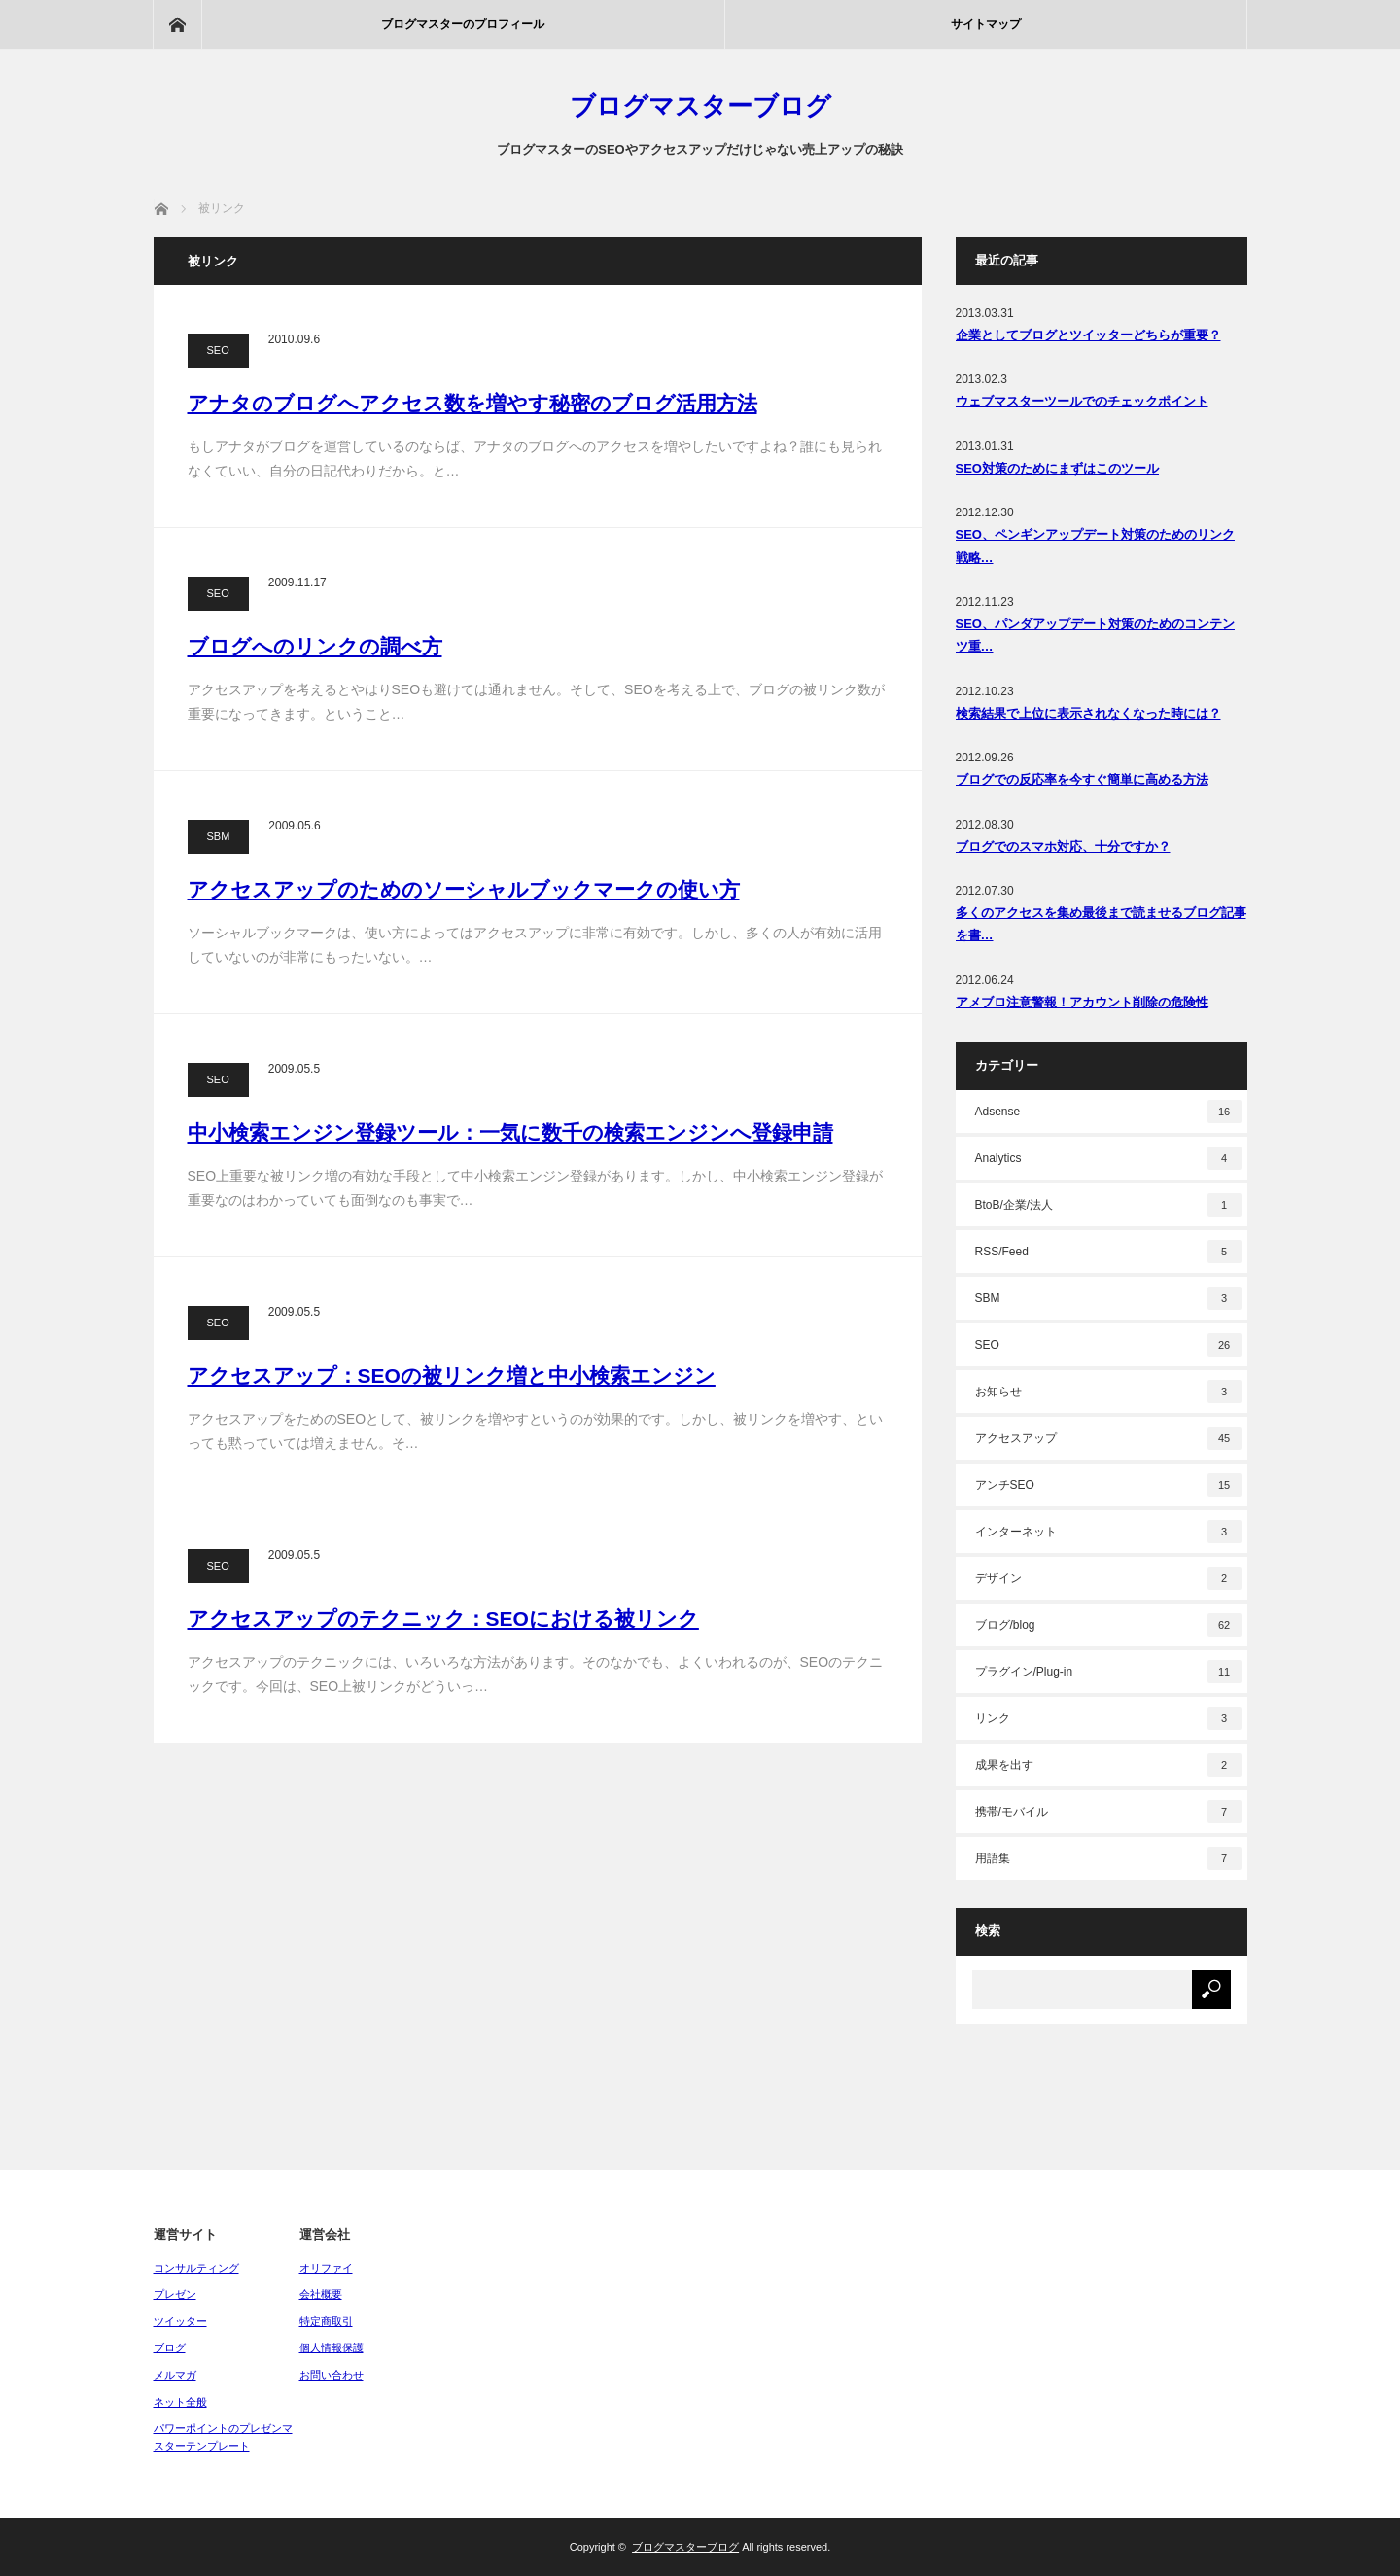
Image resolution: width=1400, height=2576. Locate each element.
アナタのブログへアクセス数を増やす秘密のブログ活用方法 (472, 403)
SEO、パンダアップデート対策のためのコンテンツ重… (1095, 635)
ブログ (170, 2347)
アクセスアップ (1108, 1438)
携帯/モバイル (1108, 1811)
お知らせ (1108, 1391)
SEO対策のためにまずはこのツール (1057, 468)
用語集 (1108, 1858)
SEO (218, 350)
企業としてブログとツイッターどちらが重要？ (1088, 335)
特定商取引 (326, 2321)
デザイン (1108, 1578)
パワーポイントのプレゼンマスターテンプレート (223, 2437)
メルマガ (175, 2375)
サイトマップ (986, 24)
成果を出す (1108, 1765)
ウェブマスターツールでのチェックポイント (1082, 401)
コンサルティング (196, 2268)
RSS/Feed (1108, 1251)
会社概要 (320, 2294)
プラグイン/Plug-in (1108, 1671)
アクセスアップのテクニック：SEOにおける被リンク (443, 1618)
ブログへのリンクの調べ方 (315, 646)
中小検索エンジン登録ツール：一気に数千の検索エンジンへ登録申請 (510, 1132)
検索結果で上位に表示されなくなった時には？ (1088, 713)
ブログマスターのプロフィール (462, 24)
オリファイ (326, 2268)
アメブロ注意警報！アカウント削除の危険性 (1082, 1002)
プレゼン (175, 2294)
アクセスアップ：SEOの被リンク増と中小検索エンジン (452, 1375)
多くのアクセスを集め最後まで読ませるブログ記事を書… (1101, 923)
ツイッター (180, 2321)
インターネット (1108, 1531)
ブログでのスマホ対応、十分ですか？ (1063, 846)
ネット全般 (180, 2402)
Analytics (1108, 1158)
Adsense (1108, 1111)
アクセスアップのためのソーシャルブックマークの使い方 (464, 889)
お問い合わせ (331, 2375)
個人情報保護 (331, 2347)
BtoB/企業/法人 (1108, 1205)
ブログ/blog (1108, 1625)
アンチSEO (1108, 1485)
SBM (218, 836)
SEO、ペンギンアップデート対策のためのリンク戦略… (1095, 545)
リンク (1108, 1718)
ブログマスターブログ (700, 106)
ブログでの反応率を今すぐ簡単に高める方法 (1082, 779)
